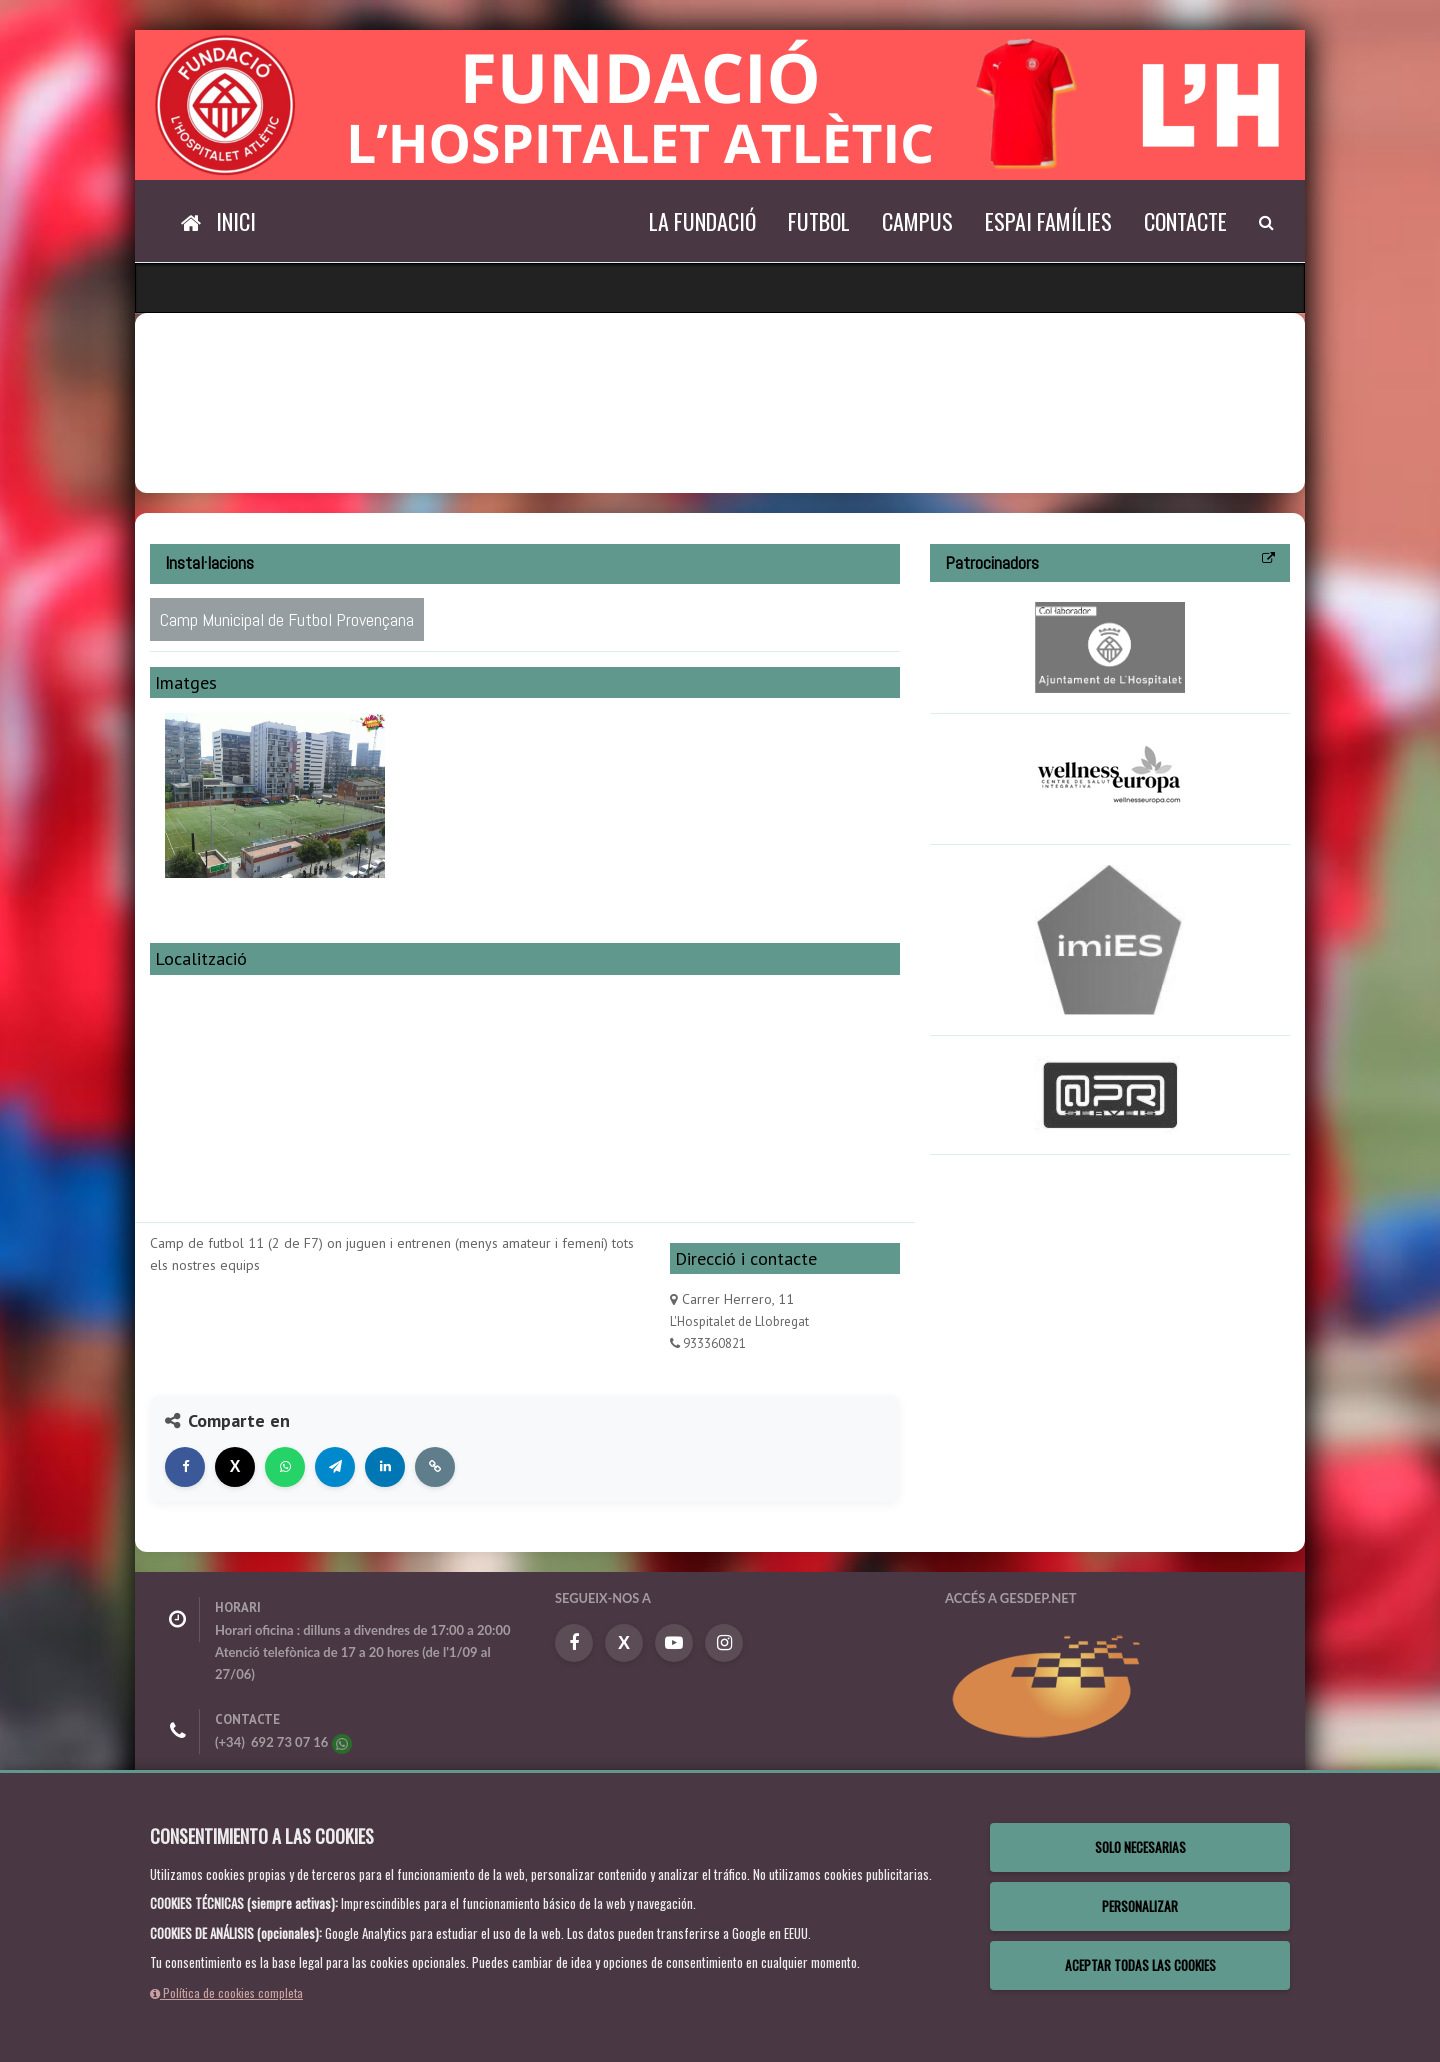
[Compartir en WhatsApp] (285, 1467)
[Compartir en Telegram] (335, 1467)
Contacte (1185, 221)
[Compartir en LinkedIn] (385, 1467)
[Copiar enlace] (435, 1467)
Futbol (819, 221)
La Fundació (702, 221)
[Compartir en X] (235, 1467)
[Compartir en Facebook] (185, 1467)
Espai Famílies (1048, 221)
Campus (917, 221)
